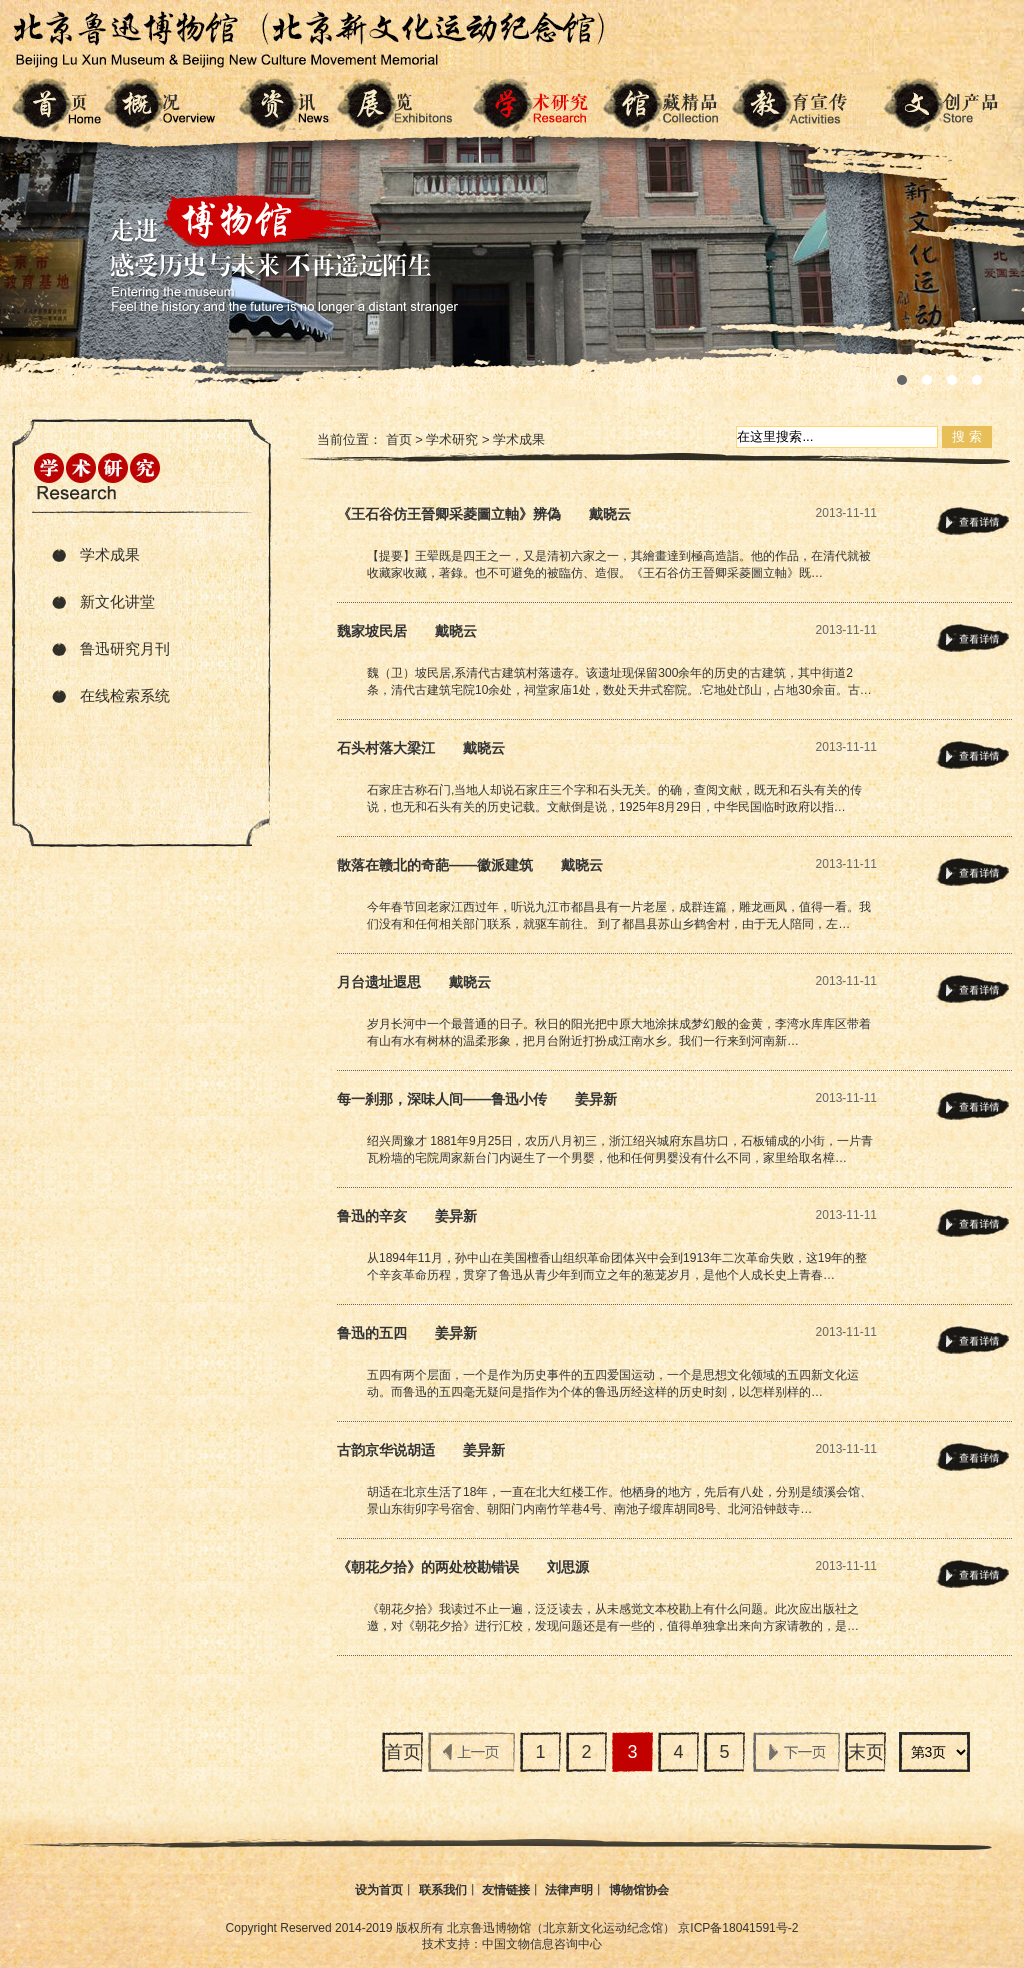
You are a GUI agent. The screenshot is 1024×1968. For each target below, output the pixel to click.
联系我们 (443, 1890)
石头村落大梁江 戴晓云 (421, 748)
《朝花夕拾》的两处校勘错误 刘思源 (463, 1567)
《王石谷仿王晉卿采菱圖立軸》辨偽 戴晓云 (484, 514)
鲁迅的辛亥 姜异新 (407, 1216)
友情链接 (506, 1890)
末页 (866, 1752)
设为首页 (379, 1890)
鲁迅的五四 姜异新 (407, 1333)
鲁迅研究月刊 (125, 648)
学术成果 (110, 554)
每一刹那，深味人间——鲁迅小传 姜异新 (477, 1099)
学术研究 (452, 439)
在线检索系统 (125, 695)
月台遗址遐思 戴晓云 (414, 982)
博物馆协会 (639, 1890)
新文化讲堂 (117, 601)
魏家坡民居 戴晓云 (407, 631)
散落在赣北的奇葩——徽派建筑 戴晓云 (470, 865)
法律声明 (569, 1890)
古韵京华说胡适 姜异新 (421, 1450)
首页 (399, 439)
